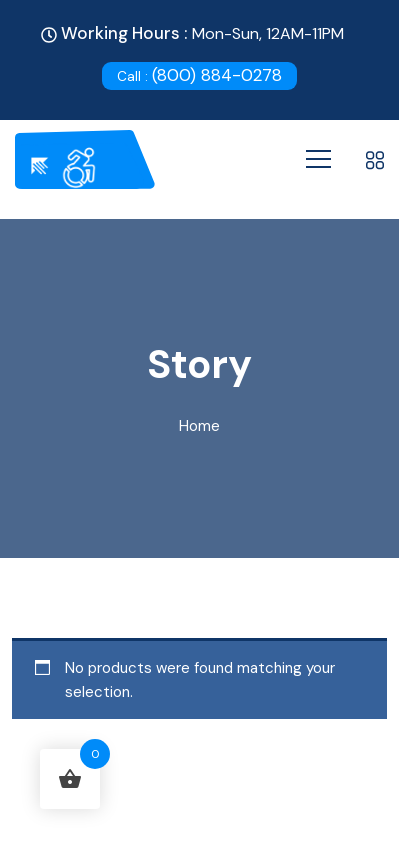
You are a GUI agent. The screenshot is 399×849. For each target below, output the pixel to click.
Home (199, 426)
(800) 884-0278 (199, 75)
